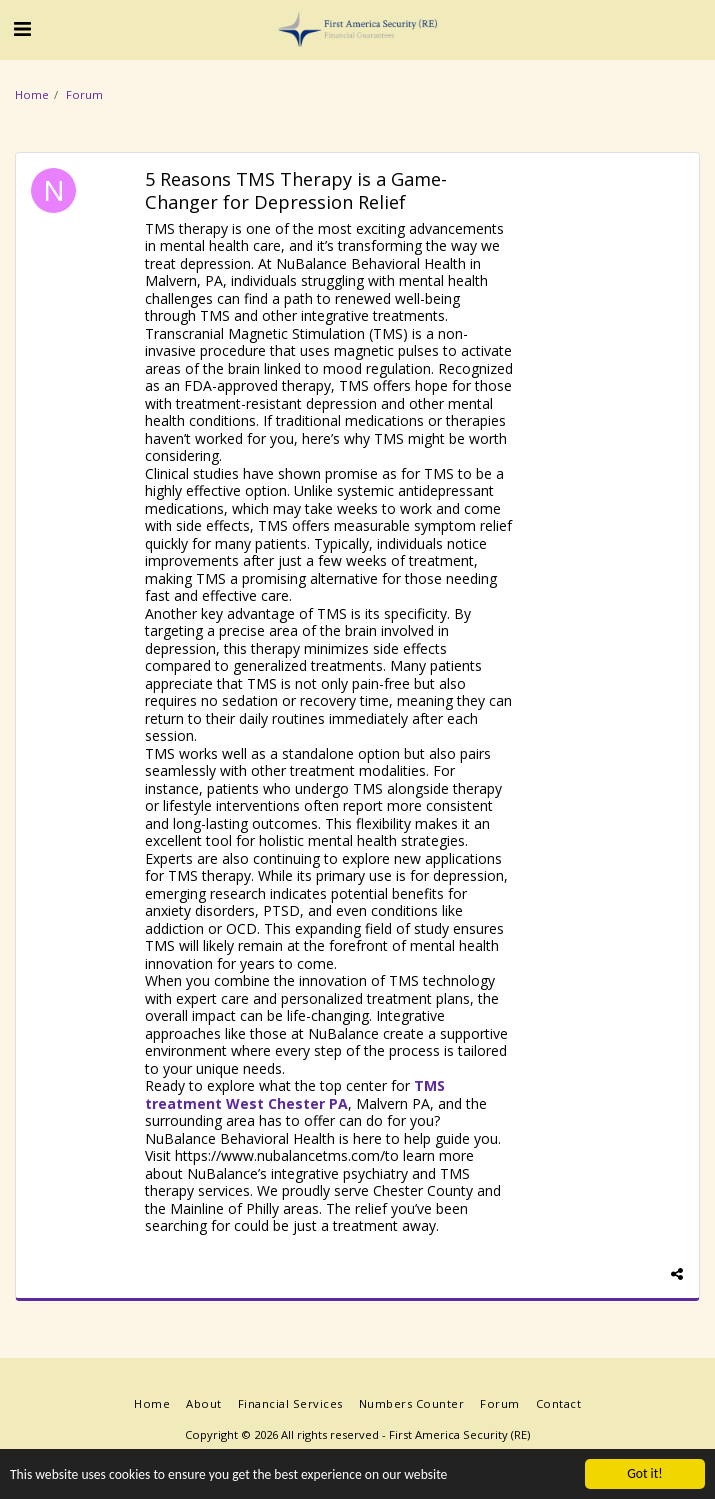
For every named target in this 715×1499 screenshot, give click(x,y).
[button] (22, 28)
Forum (84, 94)
